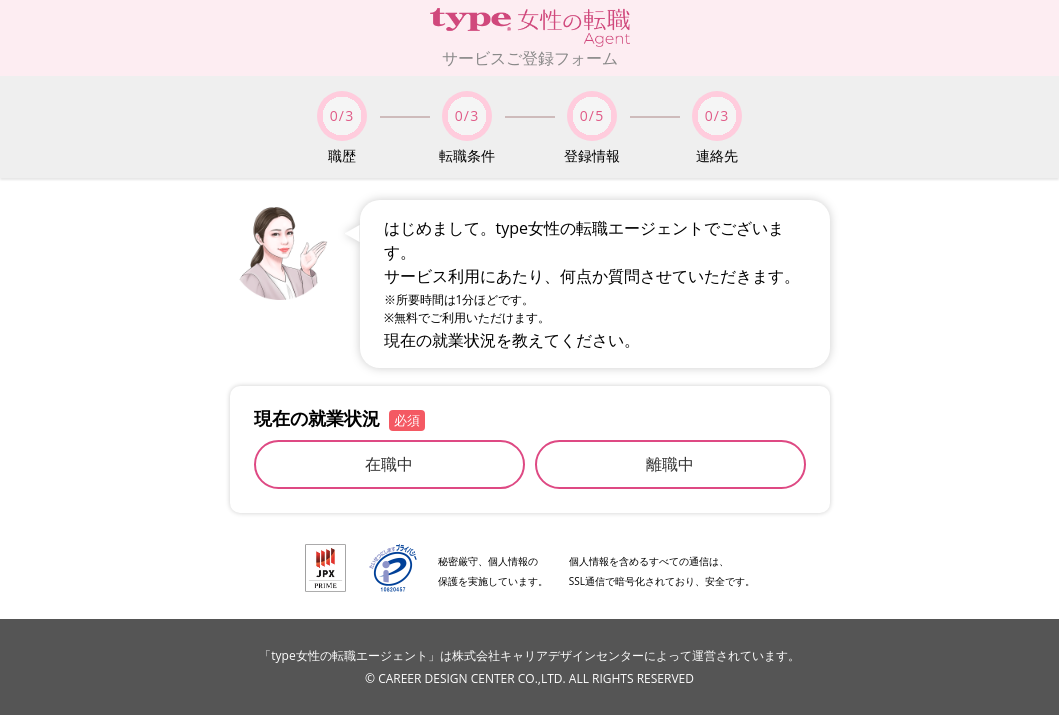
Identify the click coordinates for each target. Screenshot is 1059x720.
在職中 (389, 464)
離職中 (670, 464)
